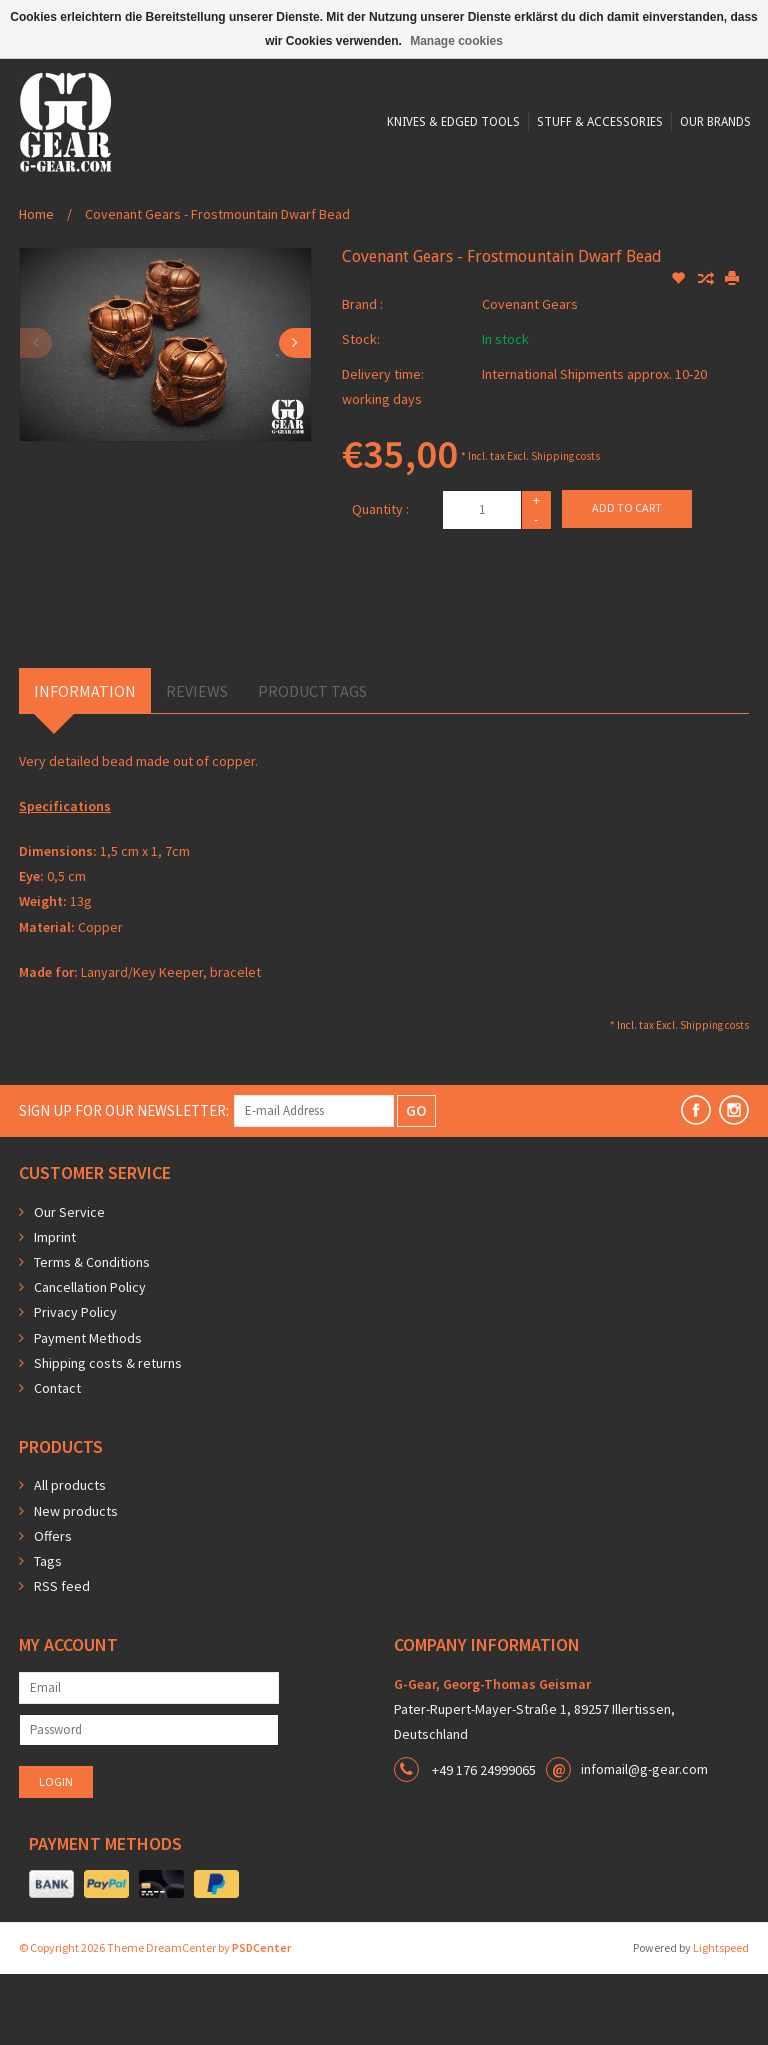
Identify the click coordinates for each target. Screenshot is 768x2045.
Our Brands (533, 232)
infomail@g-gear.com (644, 1840)
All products (70, 1556)
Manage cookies (456, 41)
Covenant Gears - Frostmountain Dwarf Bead (217, 285)
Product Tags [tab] (312, 762)
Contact (57, 1459)
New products (76, 1582)
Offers (53, 1607)
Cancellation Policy (90, 1358)
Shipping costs (565, 527)
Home (36, 285)
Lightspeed (721, 2018)
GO (416, 1181)
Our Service (69, 1283)
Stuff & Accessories (415, 232)
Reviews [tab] (197, 762)
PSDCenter (261, 2018)
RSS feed (62, 1657)
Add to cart (627, 578)
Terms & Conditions (92, 1333)
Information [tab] (85, 762)
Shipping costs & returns (108, 1434)
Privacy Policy (75, 1383)
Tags (48, 1632)
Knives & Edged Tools (265, 232)
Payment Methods (88, 1409)
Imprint (55, 1308)
